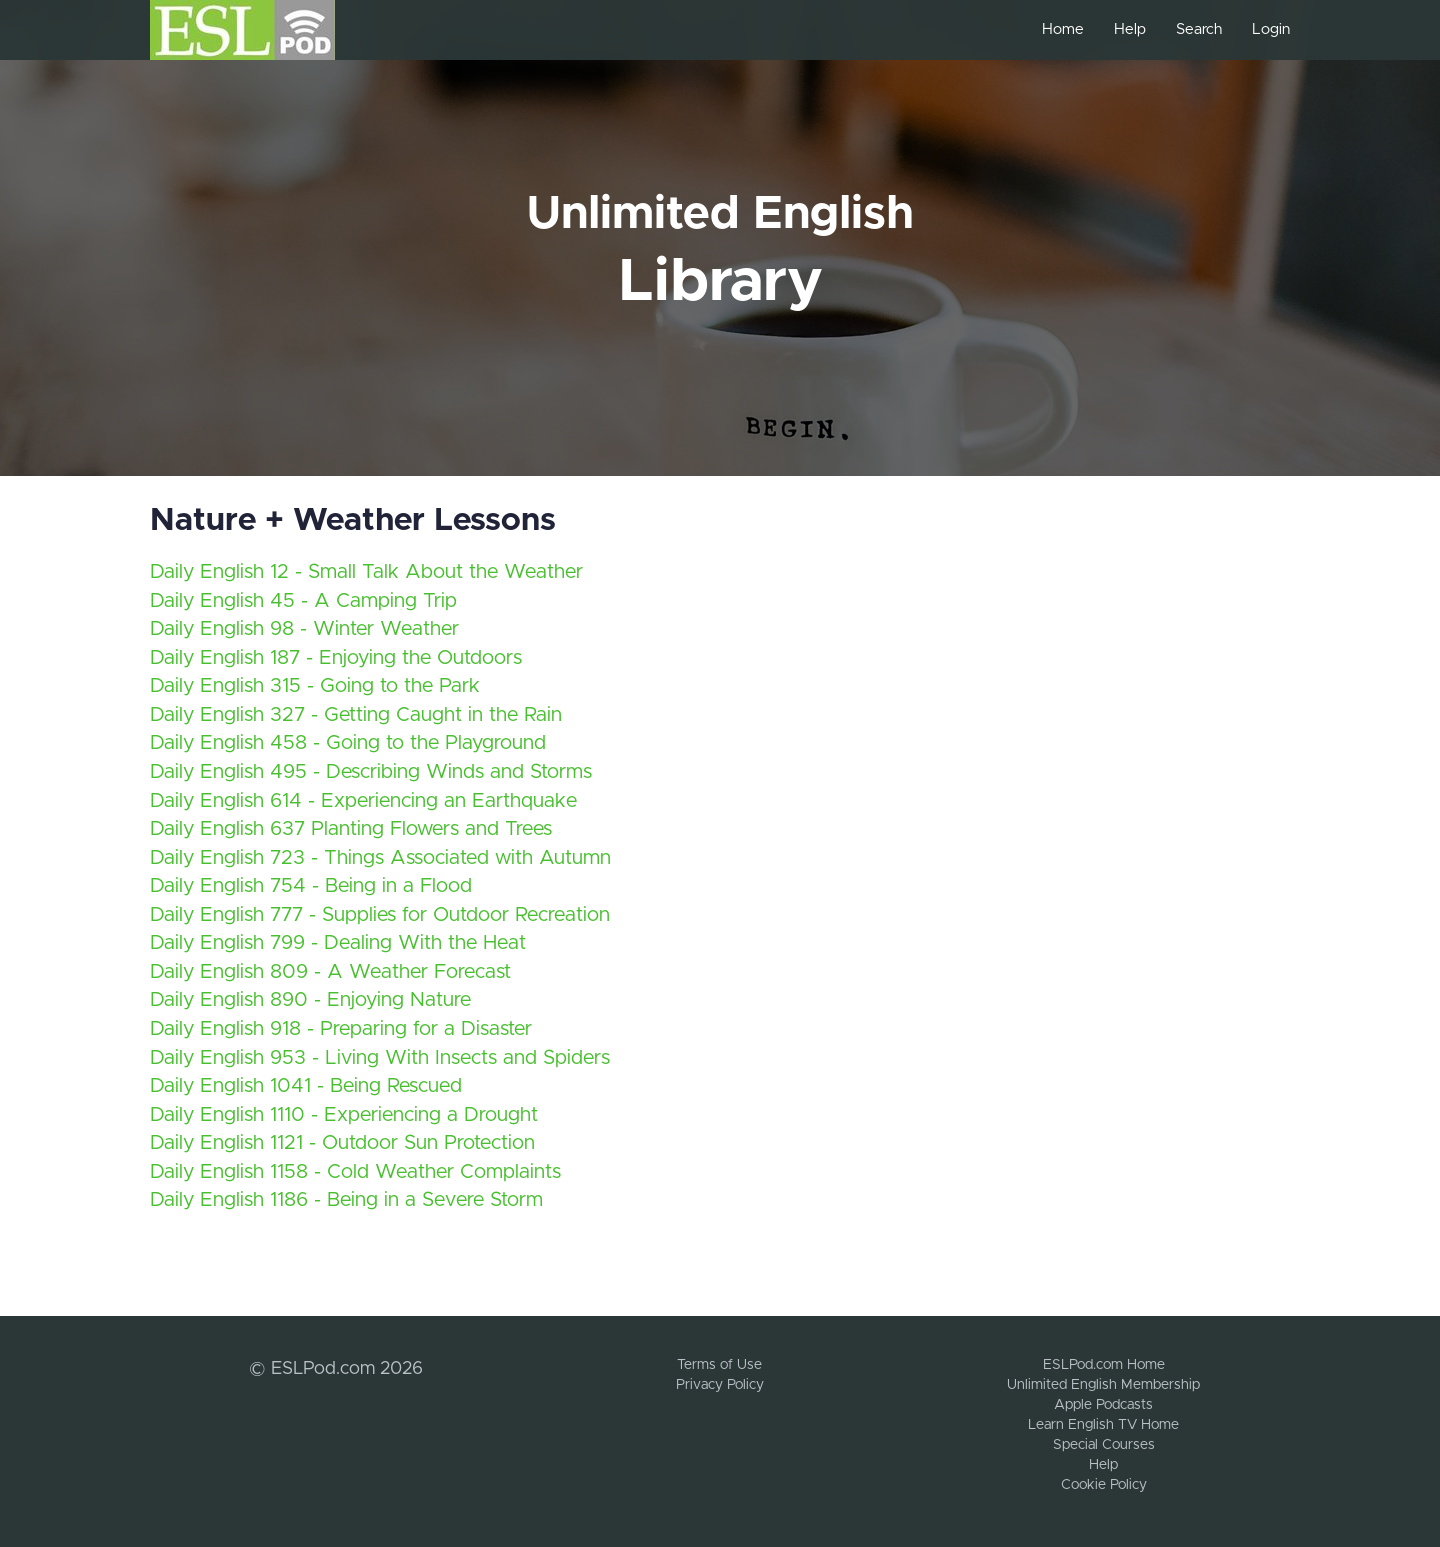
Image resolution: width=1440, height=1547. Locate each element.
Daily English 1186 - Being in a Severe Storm (346, 1200)
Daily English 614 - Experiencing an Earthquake (363, 801)
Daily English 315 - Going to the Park (315, 686)
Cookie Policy (1104, 1485)
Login (1271, 29)
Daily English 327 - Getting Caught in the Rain (356, 715)
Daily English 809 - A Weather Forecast (330, 972)
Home (1063, 29)
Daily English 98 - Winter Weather (304, 629)
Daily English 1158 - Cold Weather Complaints (355, 1172)
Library (720, 282)
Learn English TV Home (1103, 1425)
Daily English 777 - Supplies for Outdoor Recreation (380, 915)
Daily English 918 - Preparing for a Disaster (341, 1029)
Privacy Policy (720, 1385)
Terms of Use (719, 1365)
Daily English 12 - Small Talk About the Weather (366, 572)
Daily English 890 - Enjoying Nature (310, 1000)
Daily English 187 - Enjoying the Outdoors (336, 658)
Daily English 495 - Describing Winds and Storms (371, 772)
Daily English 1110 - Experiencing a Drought (344, 1115)
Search (1199, 29)
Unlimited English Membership (1103, 1385)
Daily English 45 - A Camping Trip (303, 601)
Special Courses (1104, 1445)
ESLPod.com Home (1104, 1365)
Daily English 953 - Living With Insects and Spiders (380, 1058)
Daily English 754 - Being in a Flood (311, 886)
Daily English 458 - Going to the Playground (348, 743)
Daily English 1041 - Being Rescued (306, 1086)
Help (1130, 29)
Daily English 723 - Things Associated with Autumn (380, 858)
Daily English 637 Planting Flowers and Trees (351, 829)
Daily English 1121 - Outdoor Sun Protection (342, 1143)
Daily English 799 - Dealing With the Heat (338, 943)
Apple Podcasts (1103, 1405)
